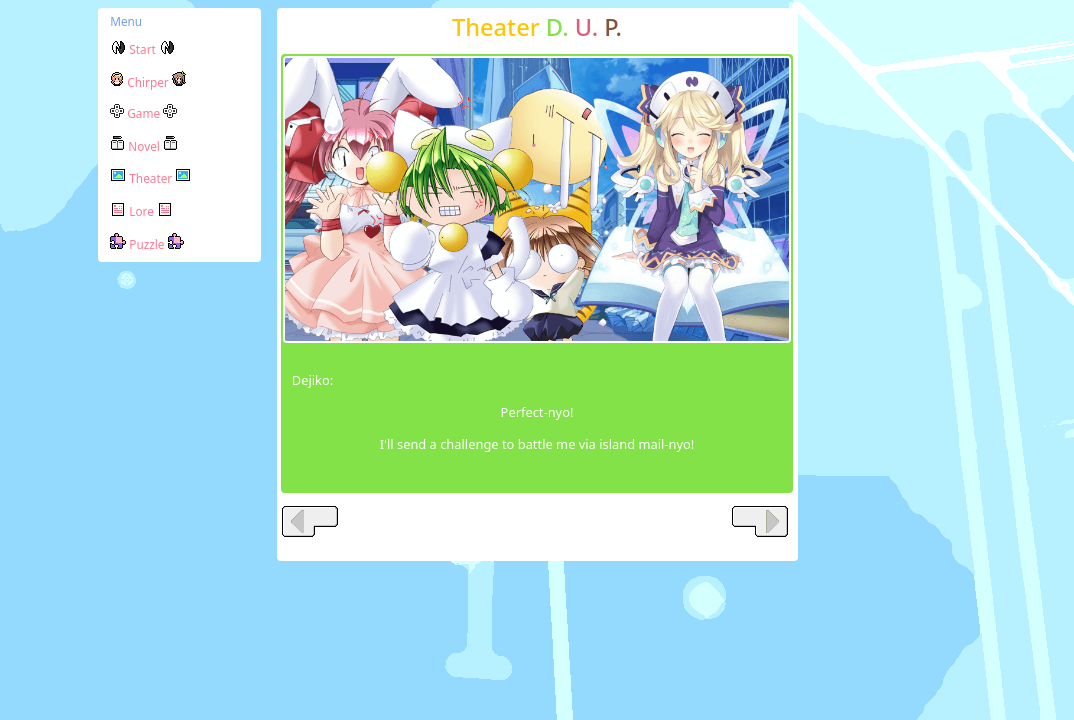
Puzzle (146, 244)
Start (142, 49)
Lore (141, 211)
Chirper (148, 82)
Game (143, 113)
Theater (150, 178)
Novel (144, 146)
